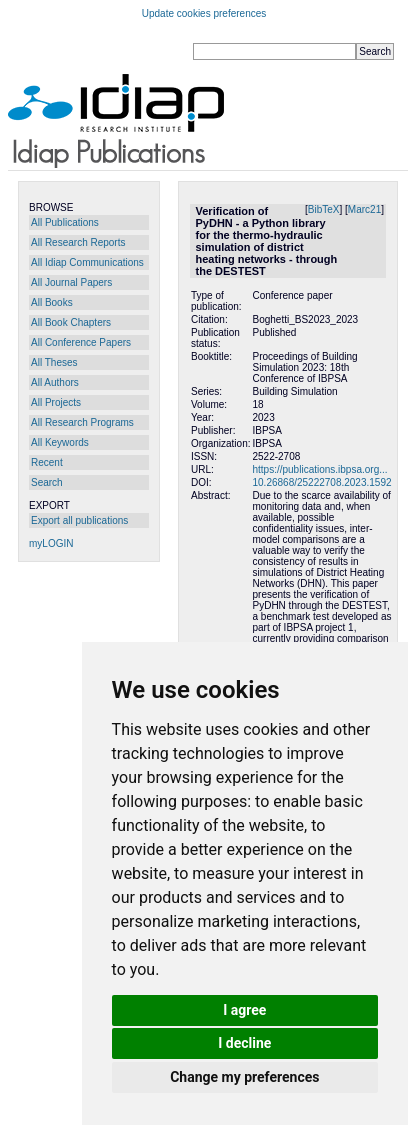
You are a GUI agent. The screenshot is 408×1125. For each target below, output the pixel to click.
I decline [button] (244, 1043)
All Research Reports (78, 242)
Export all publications (79, 520)
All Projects (56, 402)
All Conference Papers (81, 342)
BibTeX (324, 209)
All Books (52, 302)
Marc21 (364, 209)
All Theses (54, 362)
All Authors (55, 382)
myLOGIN (51, 543)
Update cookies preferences (204, 13)
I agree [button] (244, 1010)
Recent (47, 462)
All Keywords (60, 442)
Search (47, 482)
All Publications (65, 222)
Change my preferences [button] (244, 1077)
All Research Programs (82, 422)
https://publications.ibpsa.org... (319, 469)
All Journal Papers (71, 282)
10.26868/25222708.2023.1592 (321, 482)
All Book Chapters (71, 322)
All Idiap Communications (87, 262)
